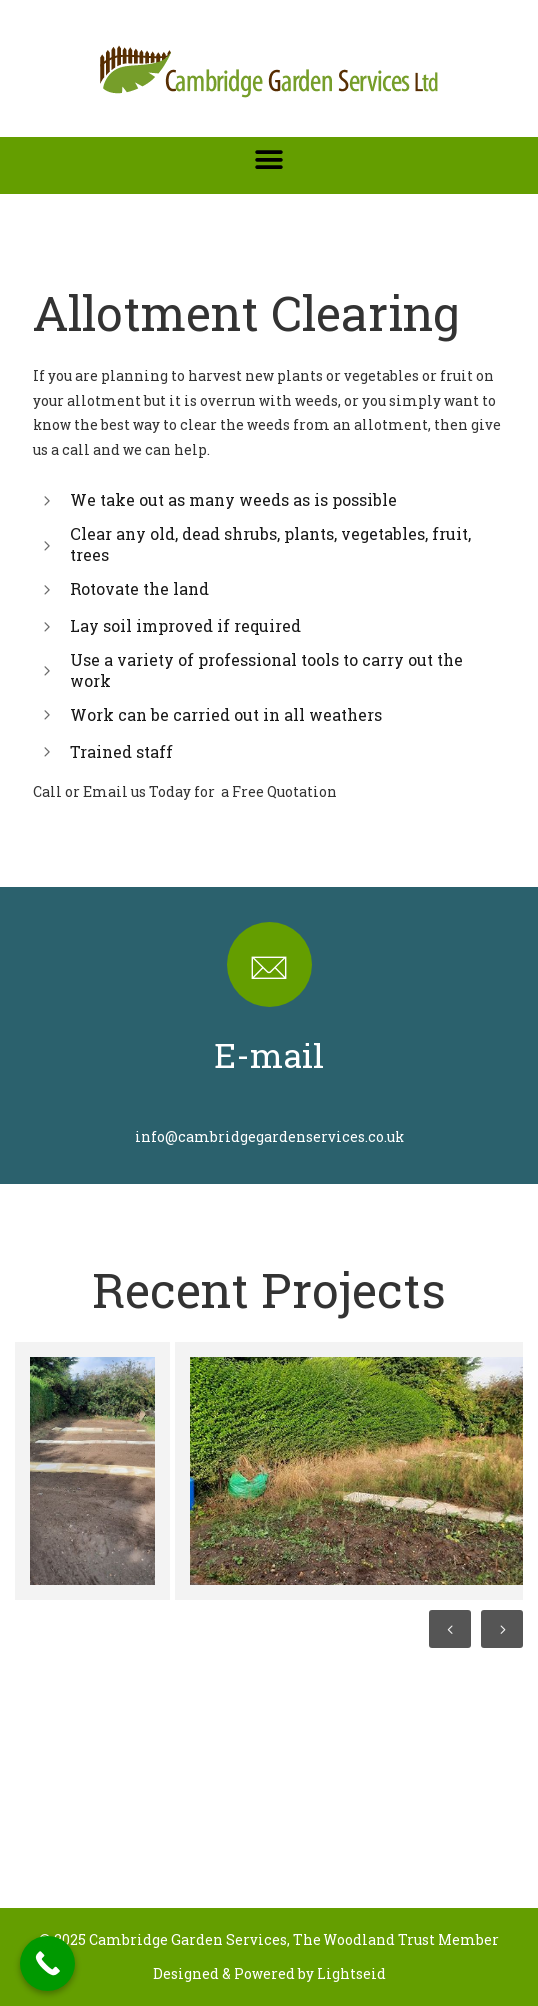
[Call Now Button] (47, 1963)
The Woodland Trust (364, 1939)
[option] (90, 1471)
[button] (269, 159)
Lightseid (351, 1973)
